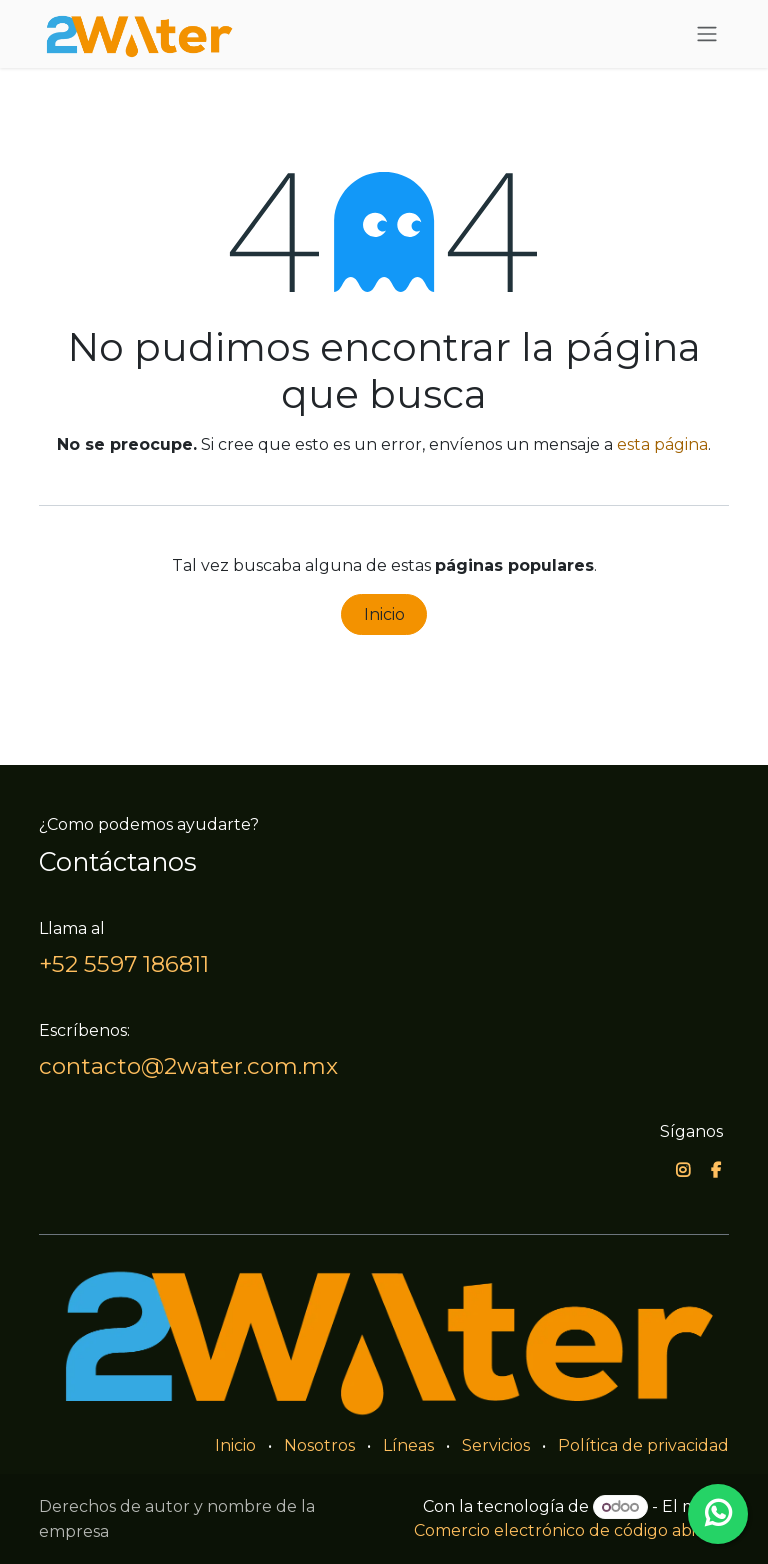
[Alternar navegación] (707, 34)
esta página (662, 444)
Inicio (384, 614)
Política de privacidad (643, 1445)
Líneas (408, 1445)
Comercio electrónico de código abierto (571, 1530)
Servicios (496, 1445)
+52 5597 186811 (124, 964)
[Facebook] (716, 1170)
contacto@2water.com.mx (188, 1066)
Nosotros (319, 1445)
